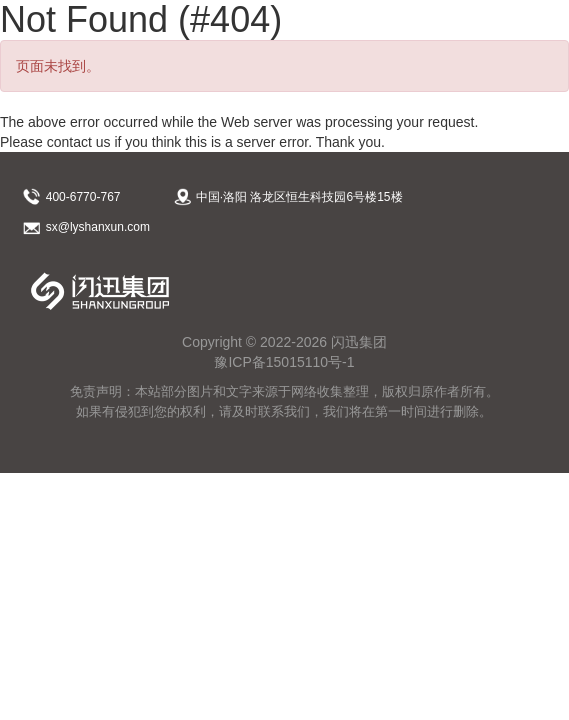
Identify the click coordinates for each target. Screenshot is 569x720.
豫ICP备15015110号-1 (284, 362)
